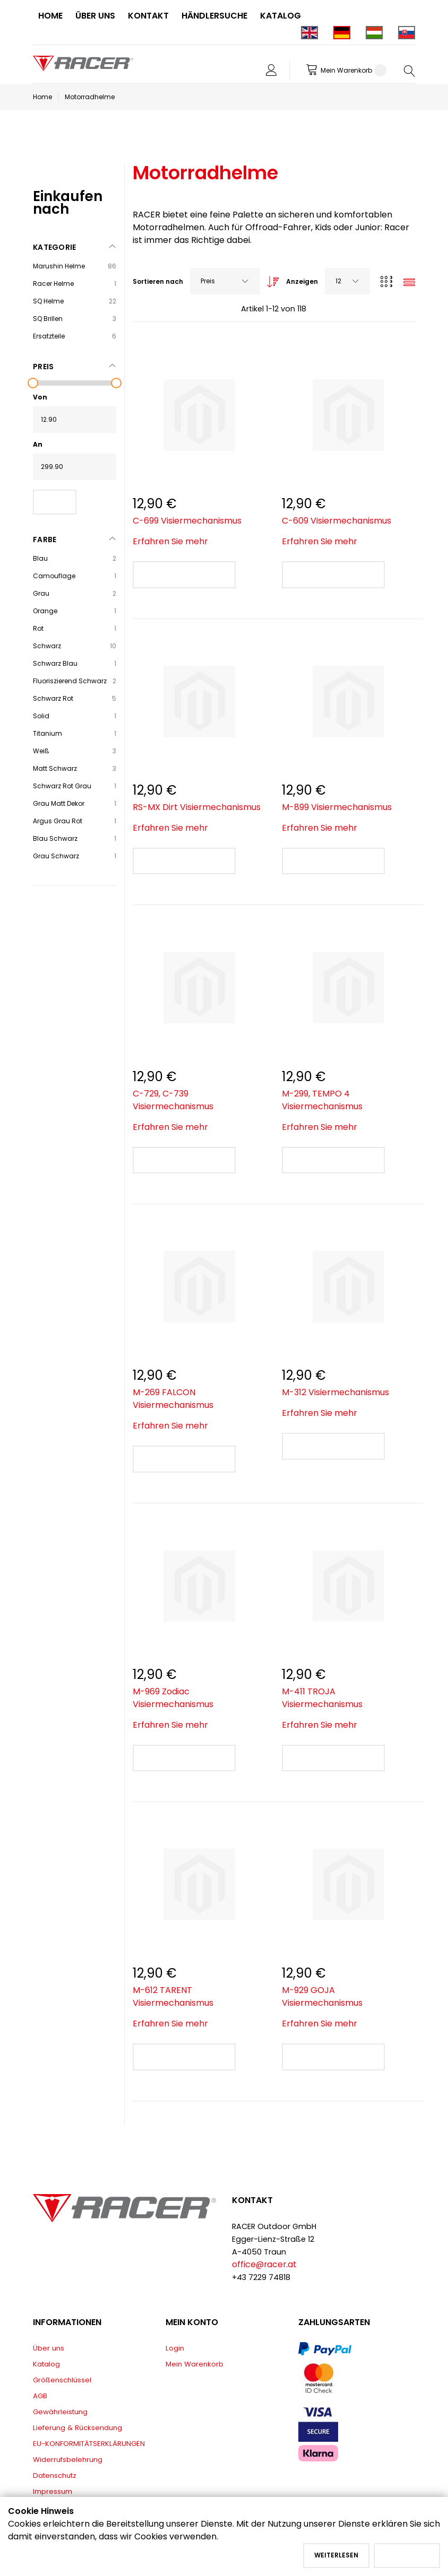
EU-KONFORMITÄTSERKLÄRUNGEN (89, 2444)
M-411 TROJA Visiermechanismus (322, 1697)
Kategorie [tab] (54, 247)
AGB (40, 2396)
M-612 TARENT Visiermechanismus (173, 1996)
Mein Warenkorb (194, 2364)
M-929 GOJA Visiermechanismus (322, 1996)
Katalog (46, 2364)
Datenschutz (54, 2475)
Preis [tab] (43, 366)
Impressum (52, 2491)
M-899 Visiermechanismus (337, 807)
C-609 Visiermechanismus (336, 521)
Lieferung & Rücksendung (77, 2428)
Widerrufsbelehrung (67, 2460)
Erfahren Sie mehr (170, 541)
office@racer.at (264, 2264)
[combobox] (225, 281)
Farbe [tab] (44, 539)
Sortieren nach (158, 281)
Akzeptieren (407, 2555)
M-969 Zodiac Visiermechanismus (173, 1697)
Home (42, 96)
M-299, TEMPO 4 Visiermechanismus (322, 1099)
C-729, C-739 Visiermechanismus (173, 1099)
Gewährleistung (60, 2412)
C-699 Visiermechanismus (187, 521)
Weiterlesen (336, 2555)
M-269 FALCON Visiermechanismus (173, 1398)
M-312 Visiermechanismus (335, 1392)
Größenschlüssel (62, 2380)
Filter (54, 501)
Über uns (48, 2348)
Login (175, 2348)
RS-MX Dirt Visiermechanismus (197, 807)
